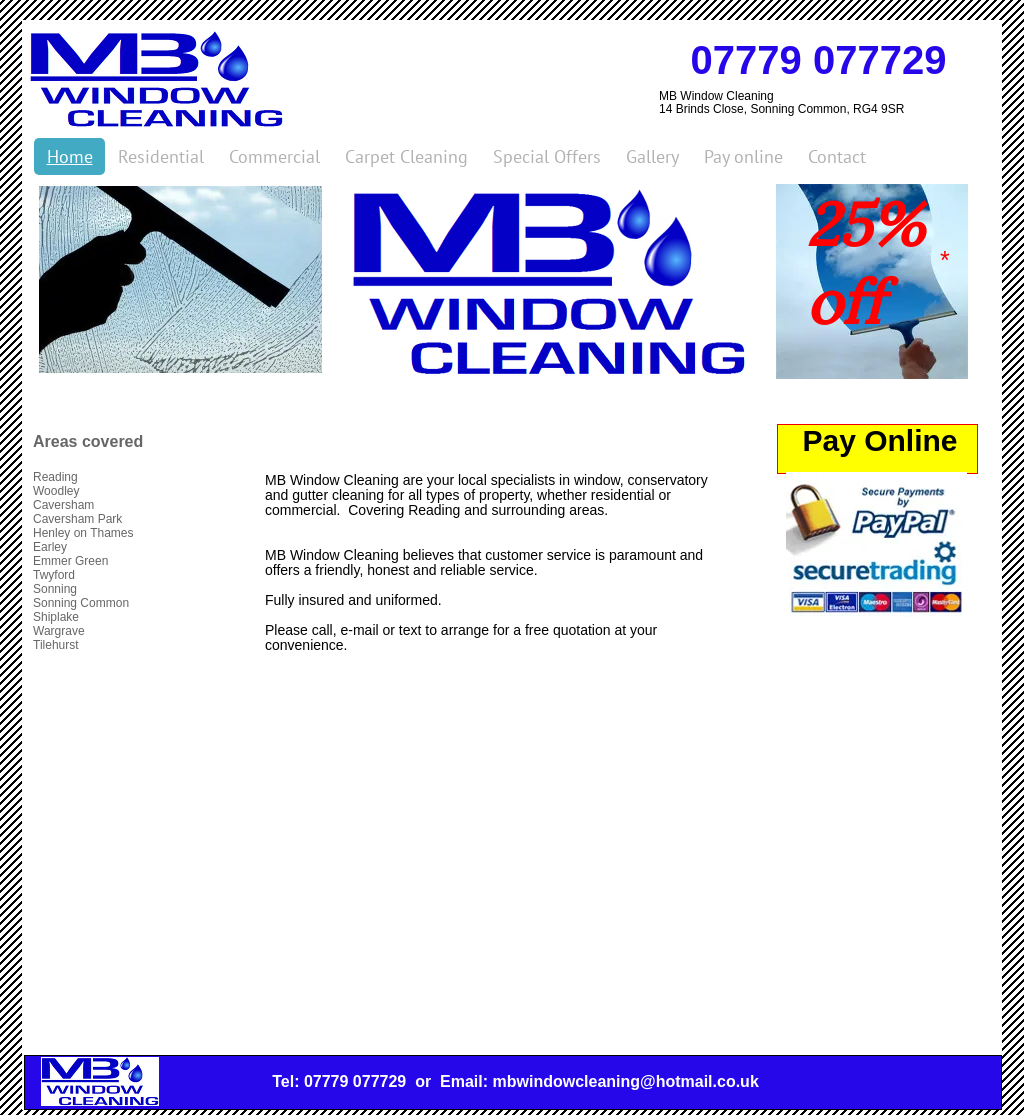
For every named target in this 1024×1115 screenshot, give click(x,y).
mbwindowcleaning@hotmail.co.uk (625, 1081)
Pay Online (879, 440)
